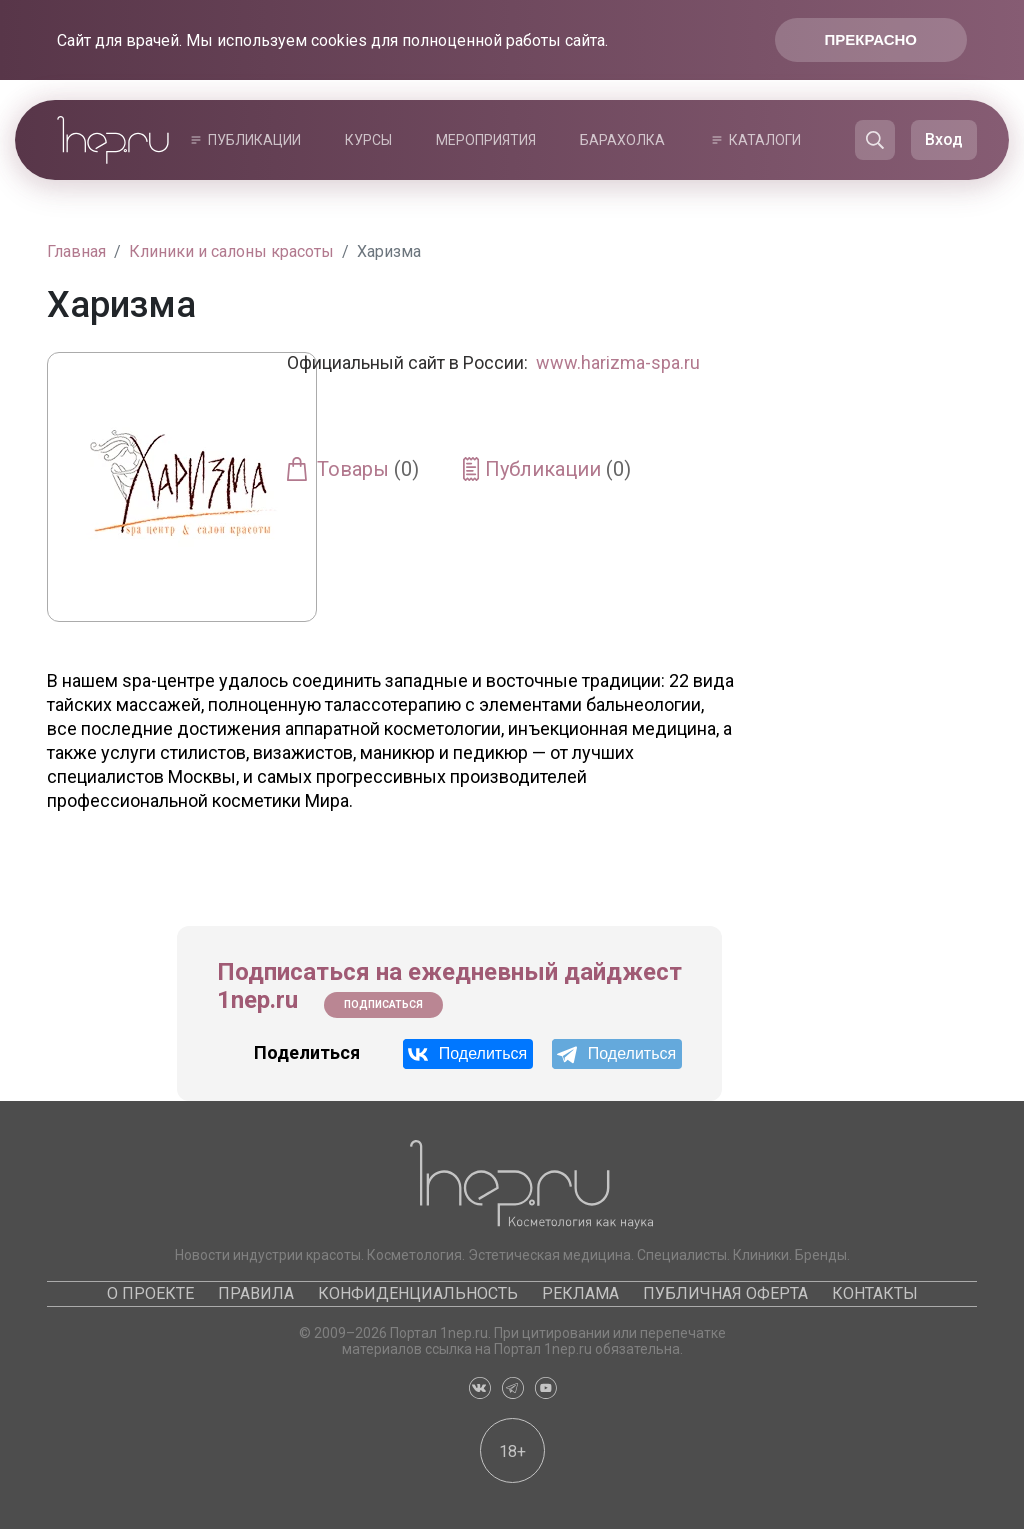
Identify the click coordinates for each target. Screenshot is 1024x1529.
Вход (944, 139)
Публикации (254, 140)
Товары (368, 469)
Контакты (875, 1293)
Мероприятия (486, 140)
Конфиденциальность (418, 1293)
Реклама (580, 1293)
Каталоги (765, 140)
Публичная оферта (725, 1293)
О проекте (150, 1293)
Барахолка (622, 140)
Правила (256, 1293)
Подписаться (383, 1004)
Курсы (368, 140)
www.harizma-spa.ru (618, 362)
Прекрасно (871, 39)
